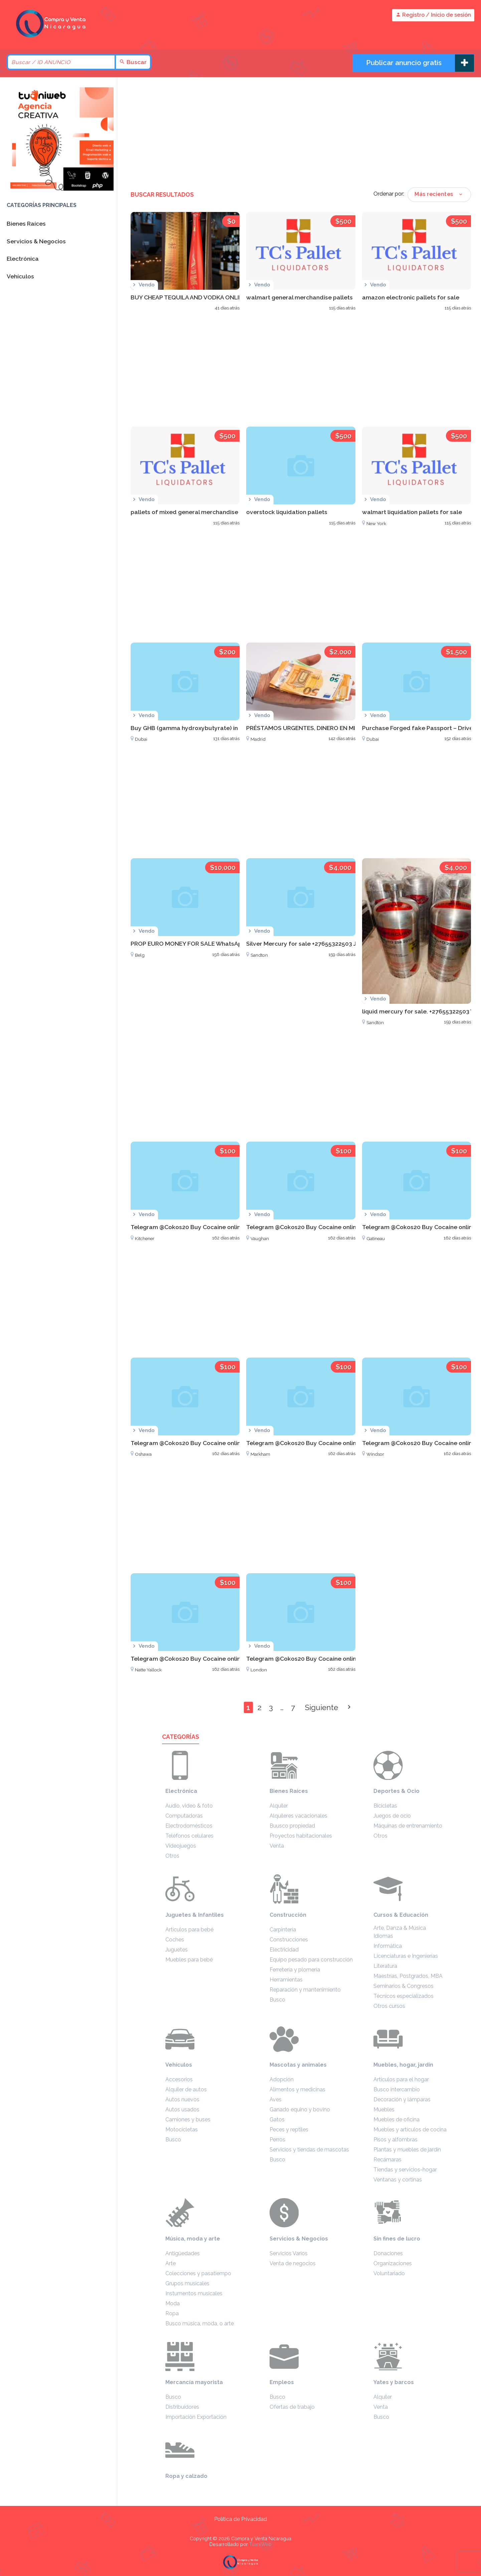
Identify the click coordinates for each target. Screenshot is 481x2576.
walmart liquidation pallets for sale (412, 511)
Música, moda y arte (192, 2239)
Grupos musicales (187, 2283)
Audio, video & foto (189, 1806)
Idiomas (383, 1936)
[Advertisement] (300, 134)
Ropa (172, 2313)
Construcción (288, 1915)
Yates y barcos (393, 2382)
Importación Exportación (195, 2417)
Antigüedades (182, 2253)
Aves (276, 2099)
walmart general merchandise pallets (299, 297)
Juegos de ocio (392, 1816)
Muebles (383, 2109)
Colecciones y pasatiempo (198, 2273)
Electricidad (284, 1949)
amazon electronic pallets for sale (410, 297)
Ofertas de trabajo (292, 2407)
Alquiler (279, 1806)
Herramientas (286, 1979)
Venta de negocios (293, 2263)
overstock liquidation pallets (286, 511)
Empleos (282, 2382)
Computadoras (184, 1816)
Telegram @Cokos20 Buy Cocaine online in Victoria (202, 1658)
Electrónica (181, 1791)
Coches (174, 1939)
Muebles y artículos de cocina (410, 2129)
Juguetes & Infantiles (194, 1915)
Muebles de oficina (396, 2119)
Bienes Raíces (289, 1791)
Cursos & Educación (400, 1915)
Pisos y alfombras (395, 2139)
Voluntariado (389, 2273)
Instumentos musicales (193, 2293)
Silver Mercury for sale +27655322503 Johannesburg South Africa (338, 943)
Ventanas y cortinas (397, 2179)
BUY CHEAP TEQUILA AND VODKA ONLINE (189, 297)
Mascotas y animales (298, 2065)
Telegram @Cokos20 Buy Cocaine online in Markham (320, 1442)
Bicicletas (385, 1806)
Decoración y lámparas (402, 2099)
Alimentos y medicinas (297, 2089)
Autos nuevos (182, 2099)
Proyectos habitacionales (301, 1836)
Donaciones (388, 2253)
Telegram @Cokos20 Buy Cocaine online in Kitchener (205, 1226)
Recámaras (387, 2159)
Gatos (277, 2119)
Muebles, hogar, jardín (403, 2065)
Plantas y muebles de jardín (407, 2149)
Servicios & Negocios (299, 2239)
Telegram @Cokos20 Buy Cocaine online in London (317, 1658)
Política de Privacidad (240, 2519)
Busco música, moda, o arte (199, 2323)
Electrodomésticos (188, 1826)
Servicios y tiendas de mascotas (309, 2149)
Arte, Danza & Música (399, 1928)
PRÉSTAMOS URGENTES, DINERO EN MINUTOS (311, 727)
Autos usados (182, 2109)
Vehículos (178, 2065)
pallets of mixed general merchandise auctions (197, 511)
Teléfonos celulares (189, 1836)
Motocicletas (181, 2129)
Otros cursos (389, 2006)
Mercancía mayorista (194, 2382)
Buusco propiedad (292, 1826)
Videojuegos (180, 1846)
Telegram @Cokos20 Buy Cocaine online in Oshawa (203, 1442)
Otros (172, 1856)
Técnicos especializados (403, 1996)
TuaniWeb (260, 2544)
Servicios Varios (289, 2253)
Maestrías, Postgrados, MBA (408, 1976)
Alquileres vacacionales (298, 1816)
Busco (277, 2000)
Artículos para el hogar (401, 2079)
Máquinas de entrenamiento (407, 1826)
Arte (170, 2263)
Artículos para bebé (189, 1929)
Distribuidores (182, 2407)
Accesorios (179, 2079)
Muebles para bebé (189, 1959)
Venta (277, 1846)
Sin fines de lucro (396, 2239)
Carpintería (283, 1929)
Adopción (282, 2079)
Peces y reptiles (289, 2129)
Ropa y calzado (186, 2476)
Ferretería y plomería (295, 1969)
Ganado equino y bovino (300, 2109)
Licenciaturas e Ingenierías (405, 1956)
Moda (172, 2303)
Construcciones (289, 1939)
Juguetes (176, 1949)
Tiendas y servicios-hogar (405, 2169)
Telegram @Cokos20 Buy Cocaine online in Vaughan (319, 1226)
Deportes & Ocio (396, 1791)
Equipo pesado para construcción (311, 1959)
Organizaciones (392, 2263)
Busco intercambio (396, 2089)
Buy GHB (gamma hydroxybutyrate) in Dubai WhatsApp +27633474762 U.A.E (237, 727)
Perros (277, 2139)
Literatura (385, 1966)
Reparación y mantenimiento (305, 1989)
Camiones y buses (187, 2119)
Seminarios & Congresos (403, 1986)
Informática (387, 1946)
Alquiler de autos (186, 2089)
